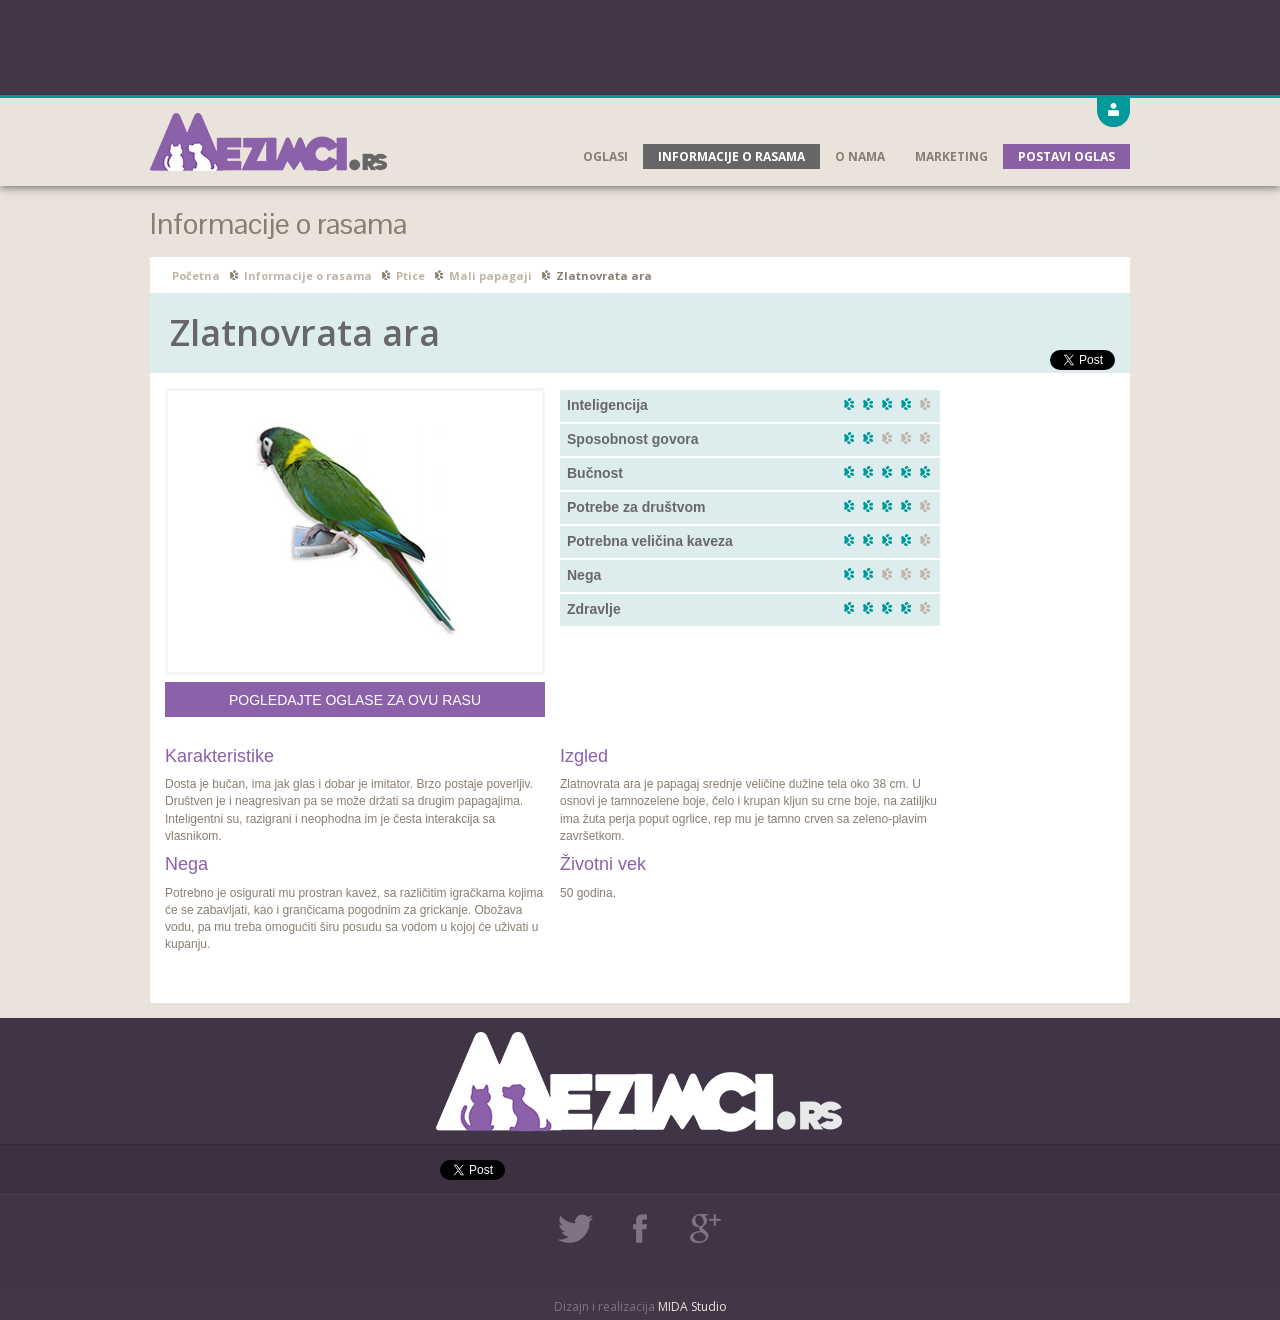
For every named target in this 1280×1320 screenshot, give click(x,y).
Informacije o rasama (731, 156)
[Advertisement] (640, 45)
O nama (860, 156)
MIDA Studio (692, 1306)
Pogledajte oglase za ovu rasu (355, 700)
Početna (196, 275)
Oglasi (605, 156)
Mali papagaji (490, 275)
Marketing (951, 156)
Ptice (410, 275)
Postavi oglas (1066, 156)
